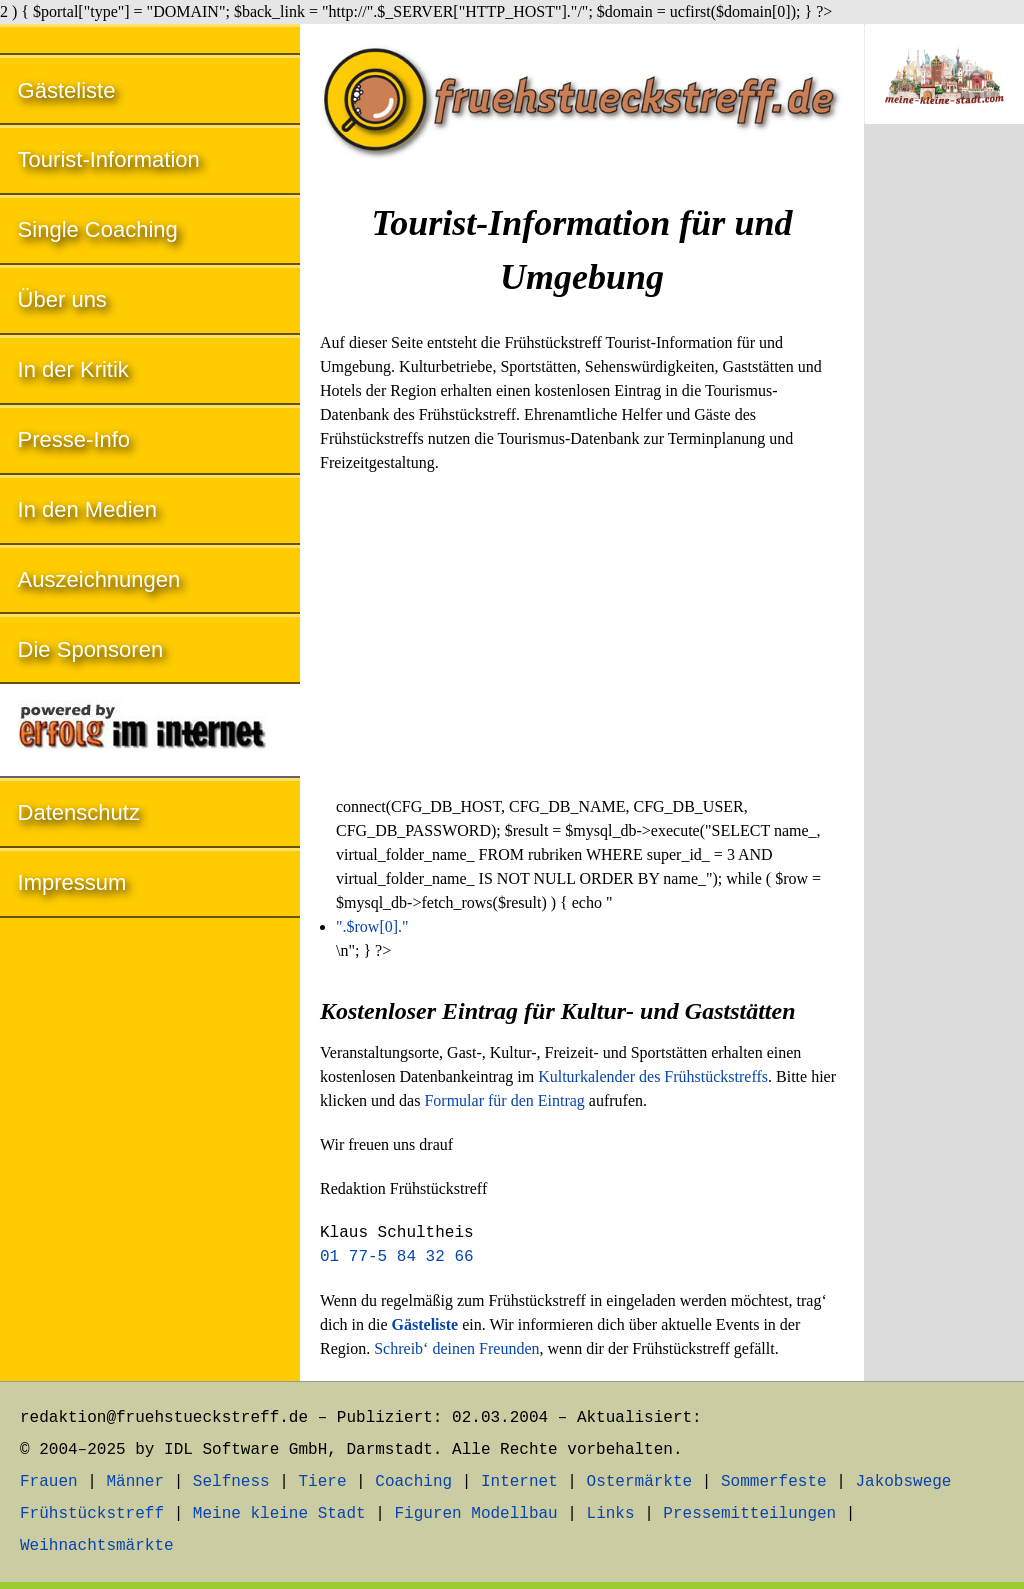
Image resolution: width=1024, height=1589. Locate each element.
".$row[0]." (372, 926)
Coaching (413, 1482)
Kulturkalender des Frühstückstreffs (653, 1076)
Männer (135, 1482)
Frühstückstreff (92, 1514)
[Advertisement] (582, 635)
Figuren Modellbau (475, 1514)
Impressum (72, 882)
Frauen (49, 1482)
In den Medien (87, 509)
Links (611, 1514)
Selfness (231, 1482)
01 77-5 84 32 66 (397, 1257)
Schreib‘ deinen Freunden (456, 1348)
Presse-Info (74, 439)
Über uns (62, 299)
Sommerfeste (774, 1482)
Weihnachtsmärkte (97, 1546)
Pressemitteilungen (749, 1514)
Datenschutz (79, 812)
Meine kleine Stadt (279, 1514)
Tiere (322, 1482)
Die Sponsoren (91, 649)
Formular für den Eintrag (504, 1100)
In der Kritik (73, 369)
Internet (519, 1482)
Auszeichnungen (99, 579)
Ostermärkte (640, 1482)
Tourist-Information (109, 159)
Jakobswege (903, 1482)
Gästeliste (67, 90)
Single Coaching (98, 229)
